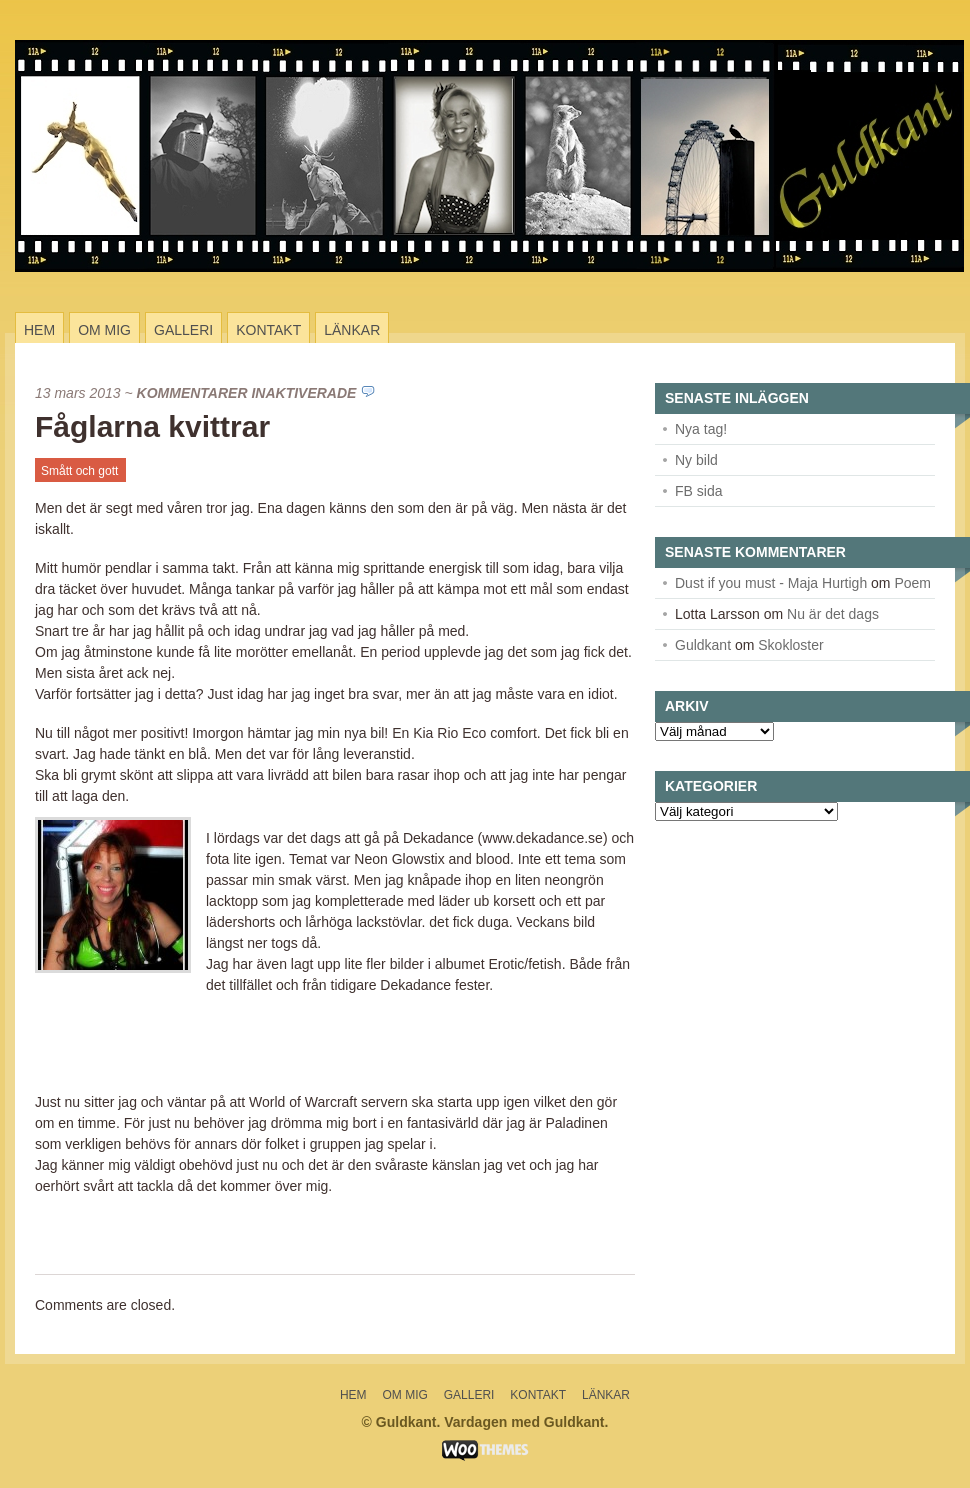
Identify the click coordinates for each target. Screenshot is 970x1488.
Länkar (352, 330)
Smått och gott (79, 471)
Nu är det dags (833, 614)
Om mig (104, 330)
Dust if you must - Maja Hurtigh (771, 583)
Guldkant (703, 645)
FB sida (698, 491)
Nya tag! (701, 429)
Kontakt (268, 330)
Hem (39, 330)
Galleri (183, 330)
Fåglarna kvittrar (152, 426)
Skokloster (790, 645)
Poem (912, 583)
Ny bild (696, 460)
